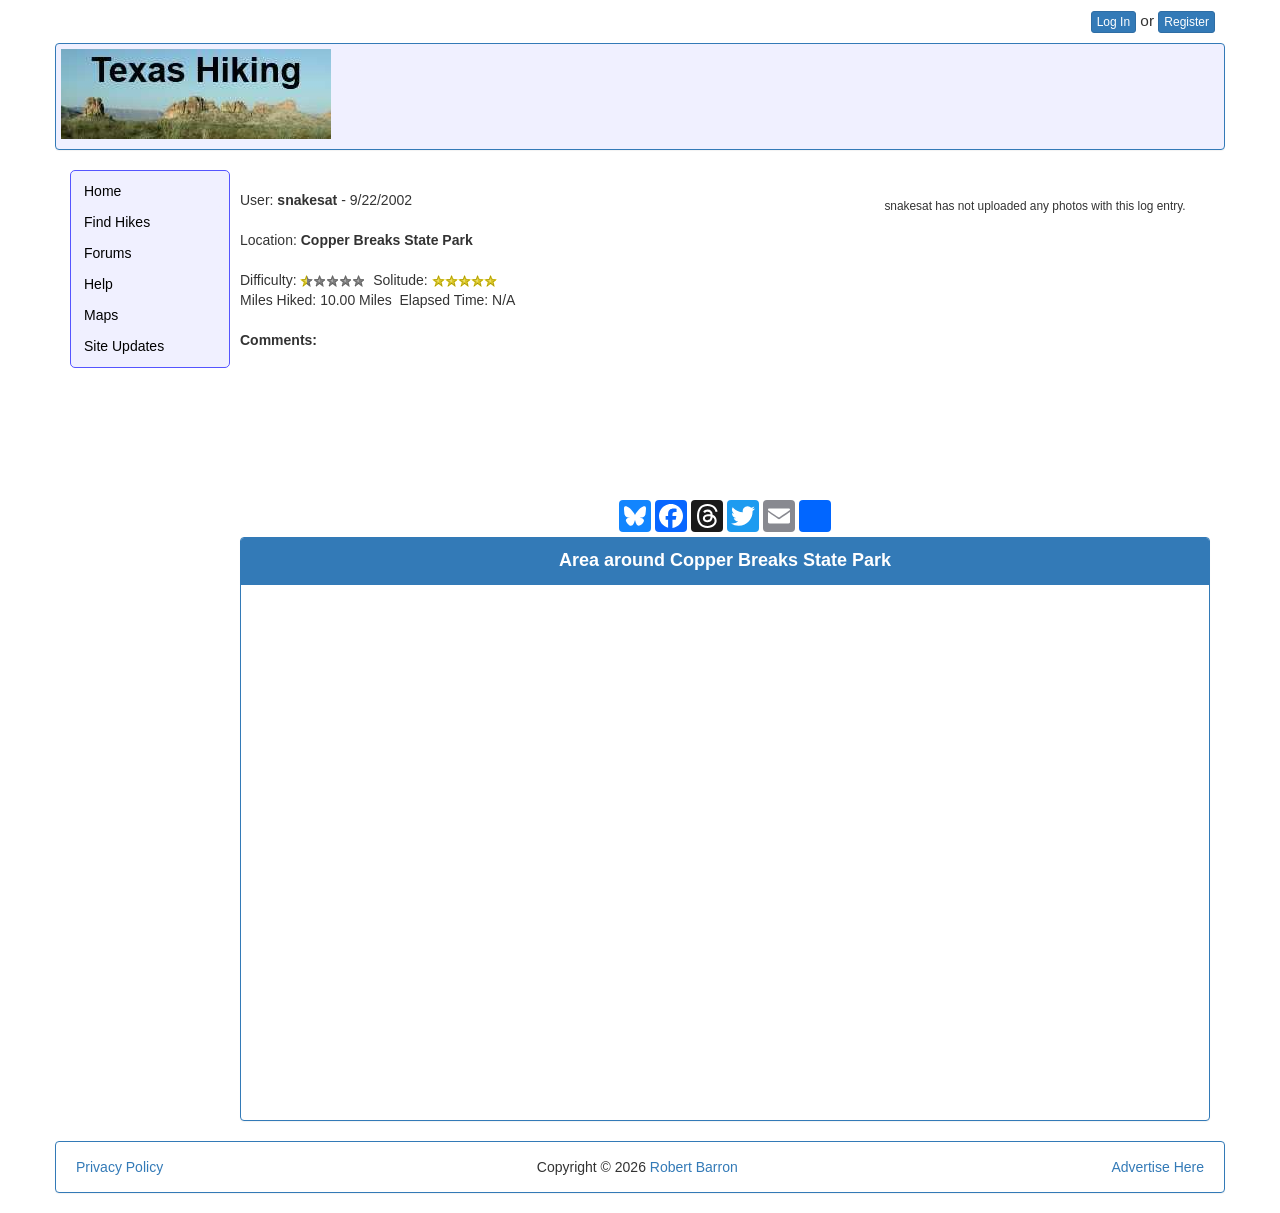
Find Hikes (117, 222)
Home (102, 191)
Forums (107, 253)
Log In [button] (1113, 22)
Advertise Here (1157, 1167)
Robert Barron (694, 1167)
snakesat (307, 200)
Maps (101, 315)
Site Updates (124, 346)
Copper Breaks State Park (387, 240)
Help (98, 284)
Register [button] (1186, 22)
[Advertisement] (855, 94)
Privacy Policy (119, 1167)
